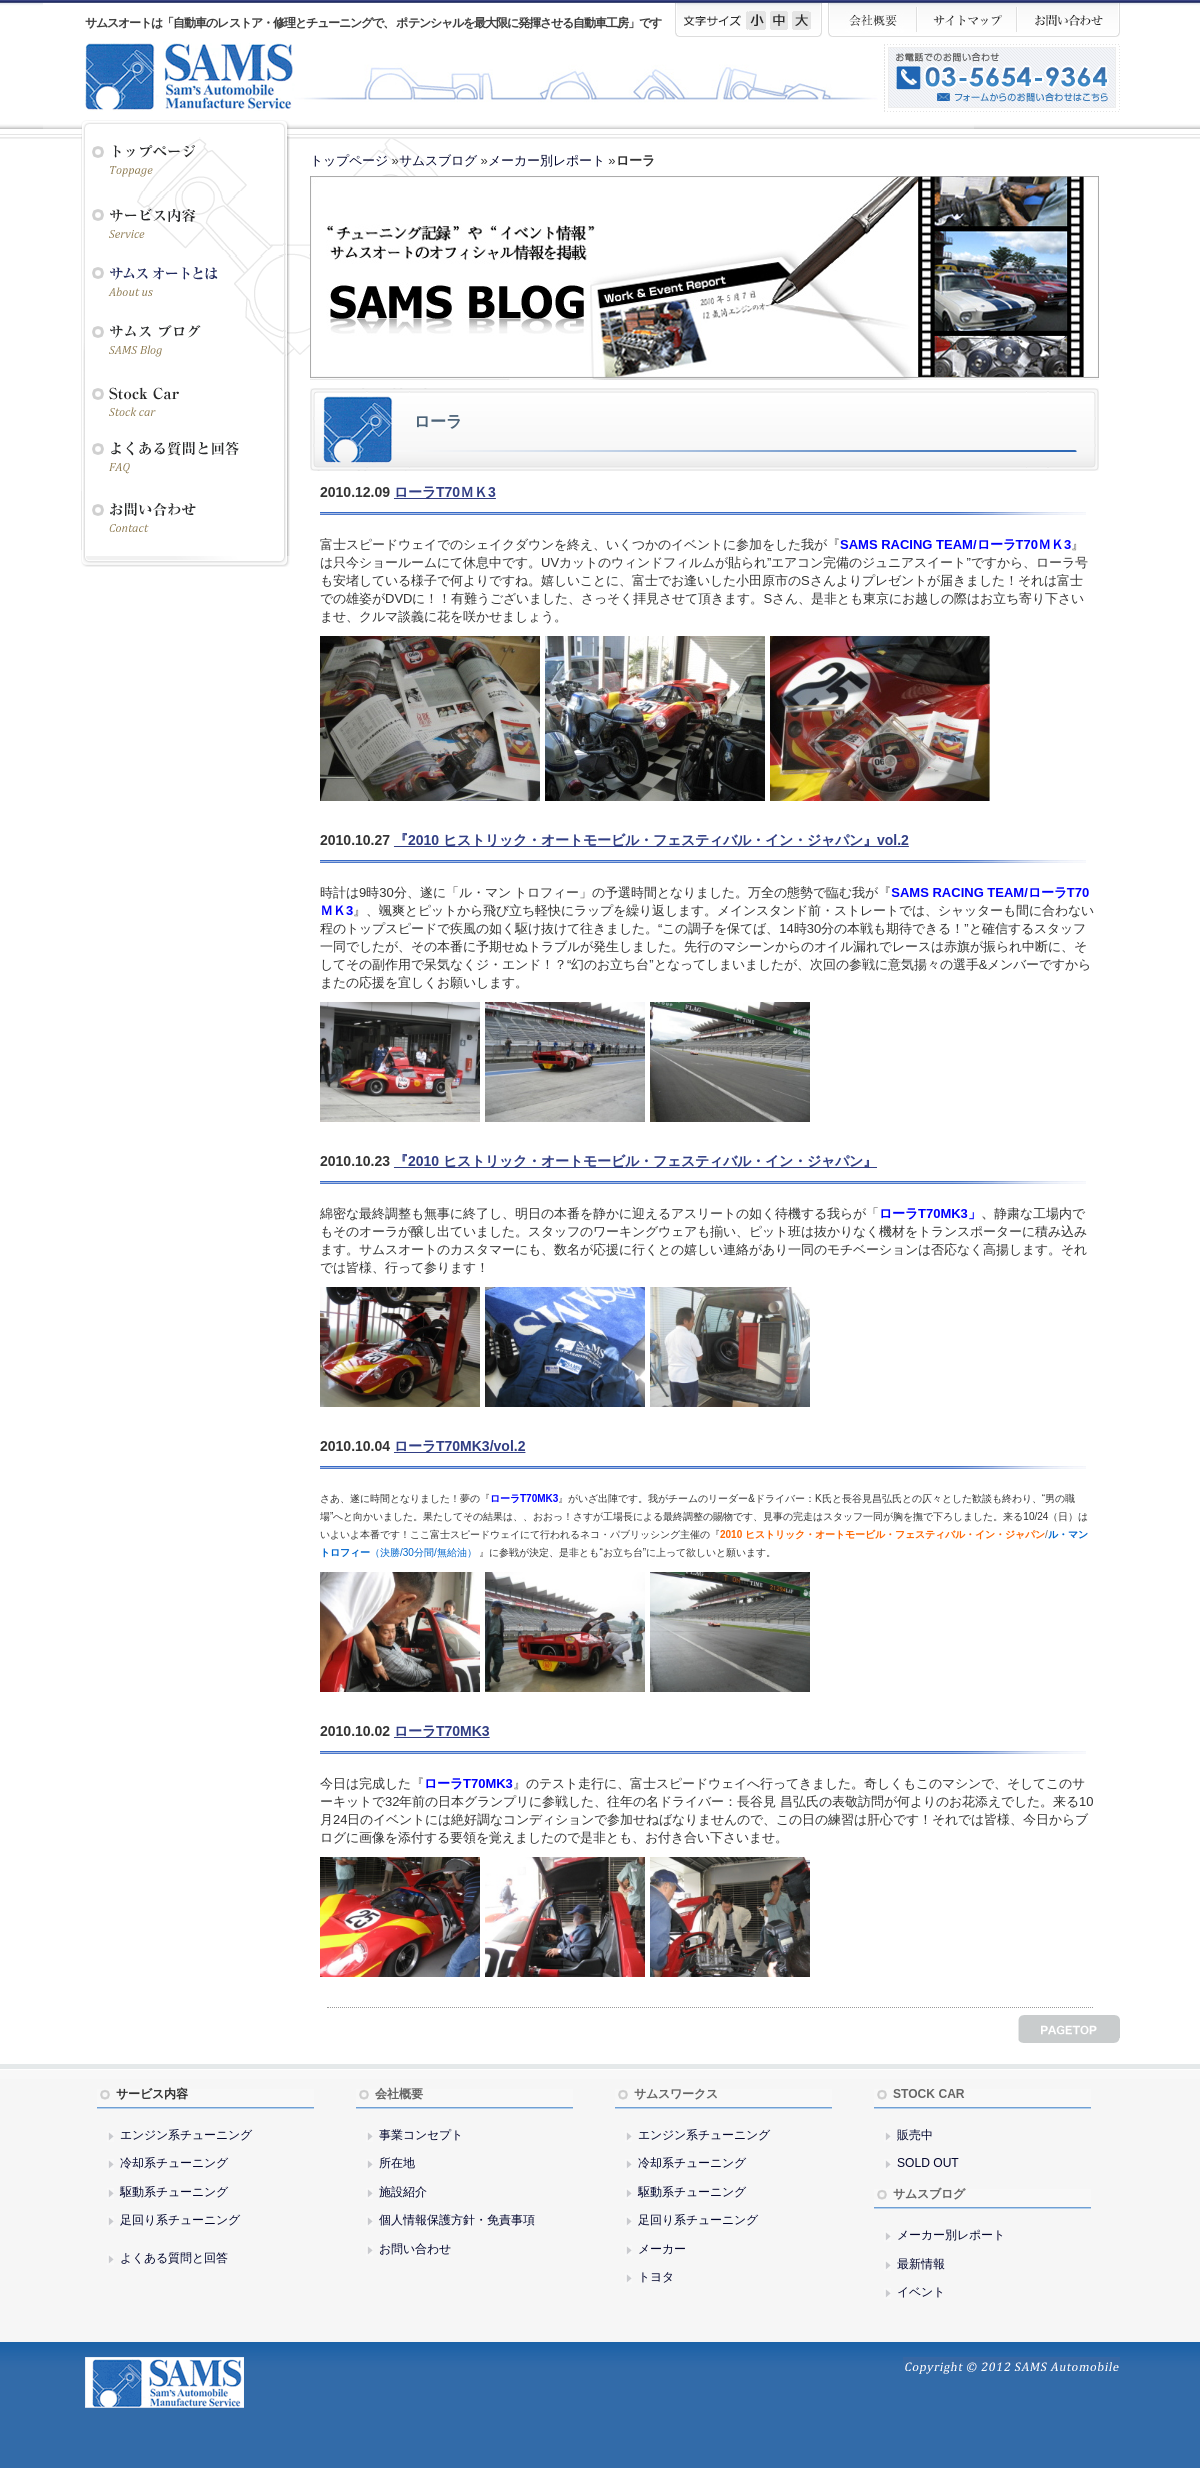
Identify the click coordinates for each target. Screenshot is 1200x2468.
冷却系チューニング (174, 2163)
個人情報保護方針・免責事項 (457, 2220)
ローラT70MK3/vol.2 (459, 1446)
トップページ (349, 160)
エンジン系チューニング (186, 2135)
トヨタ (656, 2277)
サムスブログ (438, 160)
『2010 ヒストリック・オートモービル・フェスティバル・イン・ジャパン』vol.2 (651, 840)
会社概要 (399, 2094)
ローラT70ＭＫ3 (445, 492)
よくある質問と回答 (174, 2258)
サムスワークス (676, 2094)
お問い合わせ (415, 2249)
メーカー (662, 2249)
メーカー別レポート (546, 160)
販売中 (915, 2135)
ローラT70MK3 (442, 1731)
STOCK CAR (929, 2094)
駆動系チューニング (174, 2192)
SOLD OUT (928, 2163)
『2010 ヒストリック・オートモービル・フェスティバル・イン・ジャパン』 (635, 1161)
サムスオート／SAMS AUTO (205, 76)
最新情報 (921, 2264)
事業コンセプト (421, 2135)
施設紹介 (403, 2192)
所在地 (397, 2163)
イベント (921, 2292)
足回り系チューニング (180, 2220)
